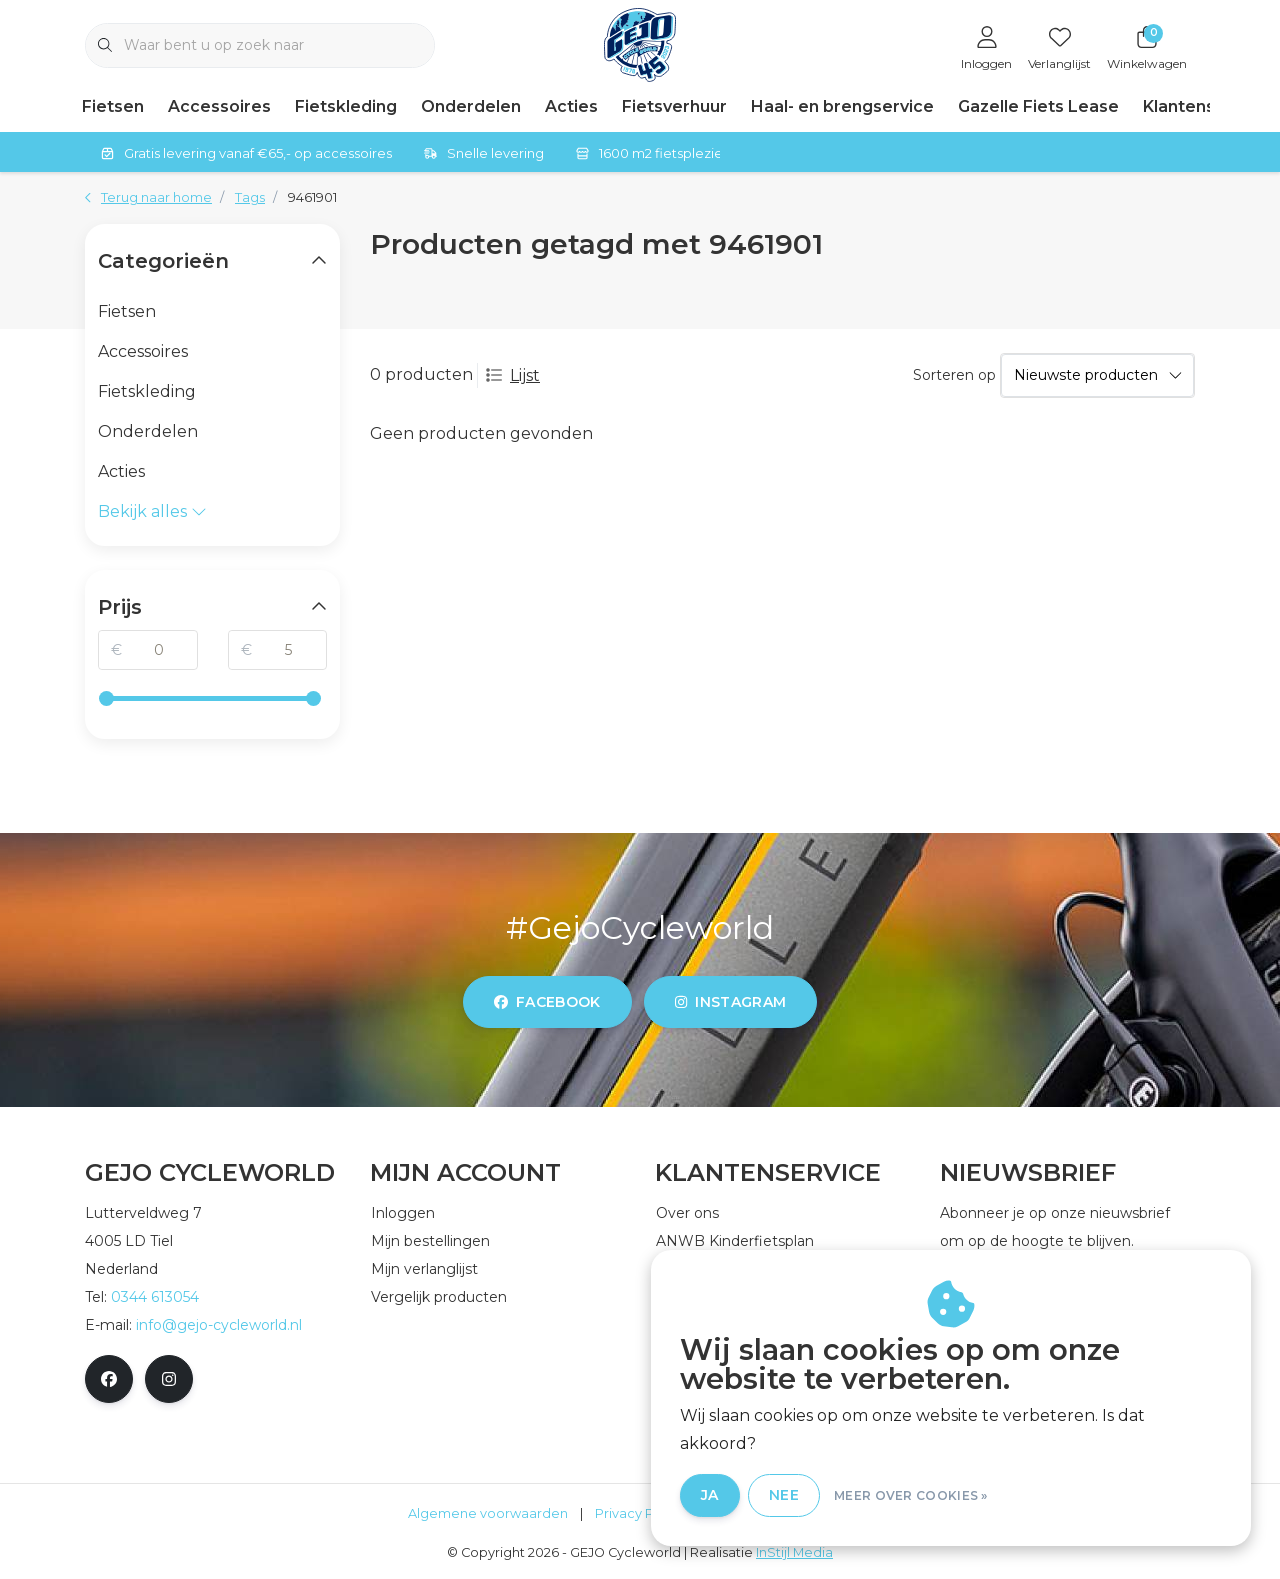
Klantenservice (1205, 106)
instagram (730, 1002)
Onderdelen (471, 106)
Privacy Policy (639, 1513)
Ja (750, 1497)
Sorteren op (954, 375)
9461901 (312, 197)
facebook (547, 1002)
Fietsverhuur (674, 106)
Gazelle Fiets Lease (1038, 106)
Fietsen (113, 106)
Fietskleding (346, 106)
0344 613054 (155, 1297)
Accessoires (219, 106)
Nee (824, 1497)
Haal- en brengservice (842, 106)
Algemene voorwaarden (488, 1513)
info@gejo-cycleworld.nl (219, 1325)
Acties (571, 106)
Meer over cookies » (951, 1497)
